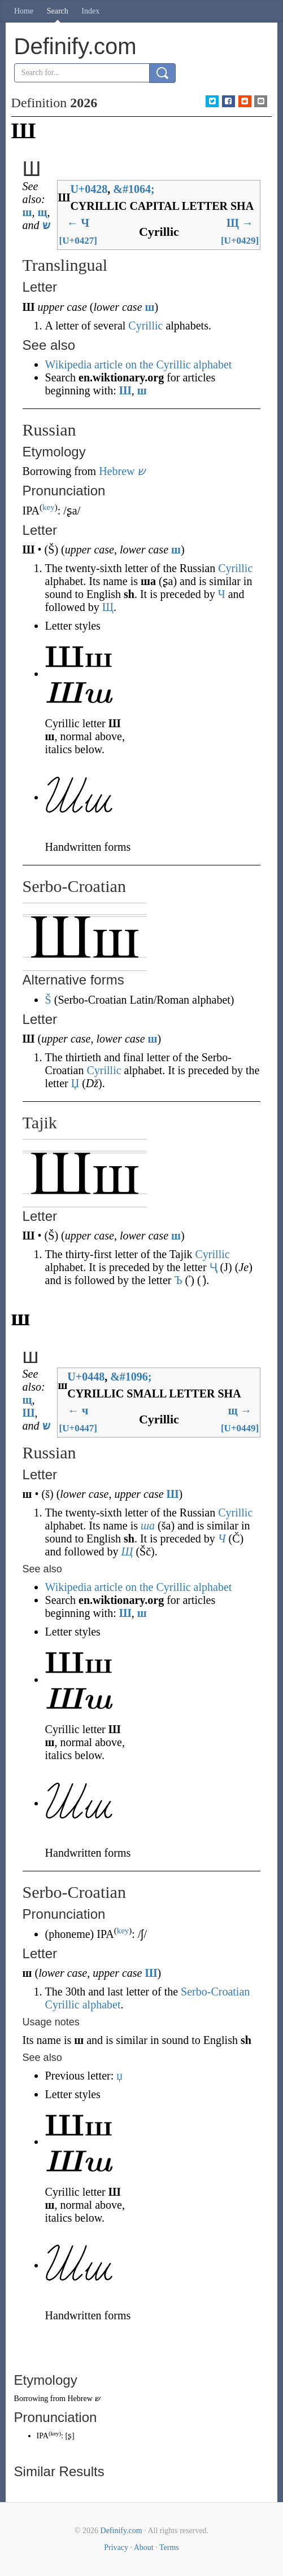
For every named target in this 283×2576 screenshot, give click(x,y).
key (48, 507)
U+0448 (86, 1376)
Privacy (116, 2547)
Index (90, 11)
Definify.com (121, 2530)
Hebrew (116, 471)
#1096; (130, 1376)
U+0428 (88, 189)
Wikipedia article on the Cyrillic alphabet (138, 364)
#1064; (133, 189)
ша (148, 1525)
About (144, 2547)
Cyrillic (145, 325)
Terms (169, 2547)
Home (23, 11)
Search (57, 11)
